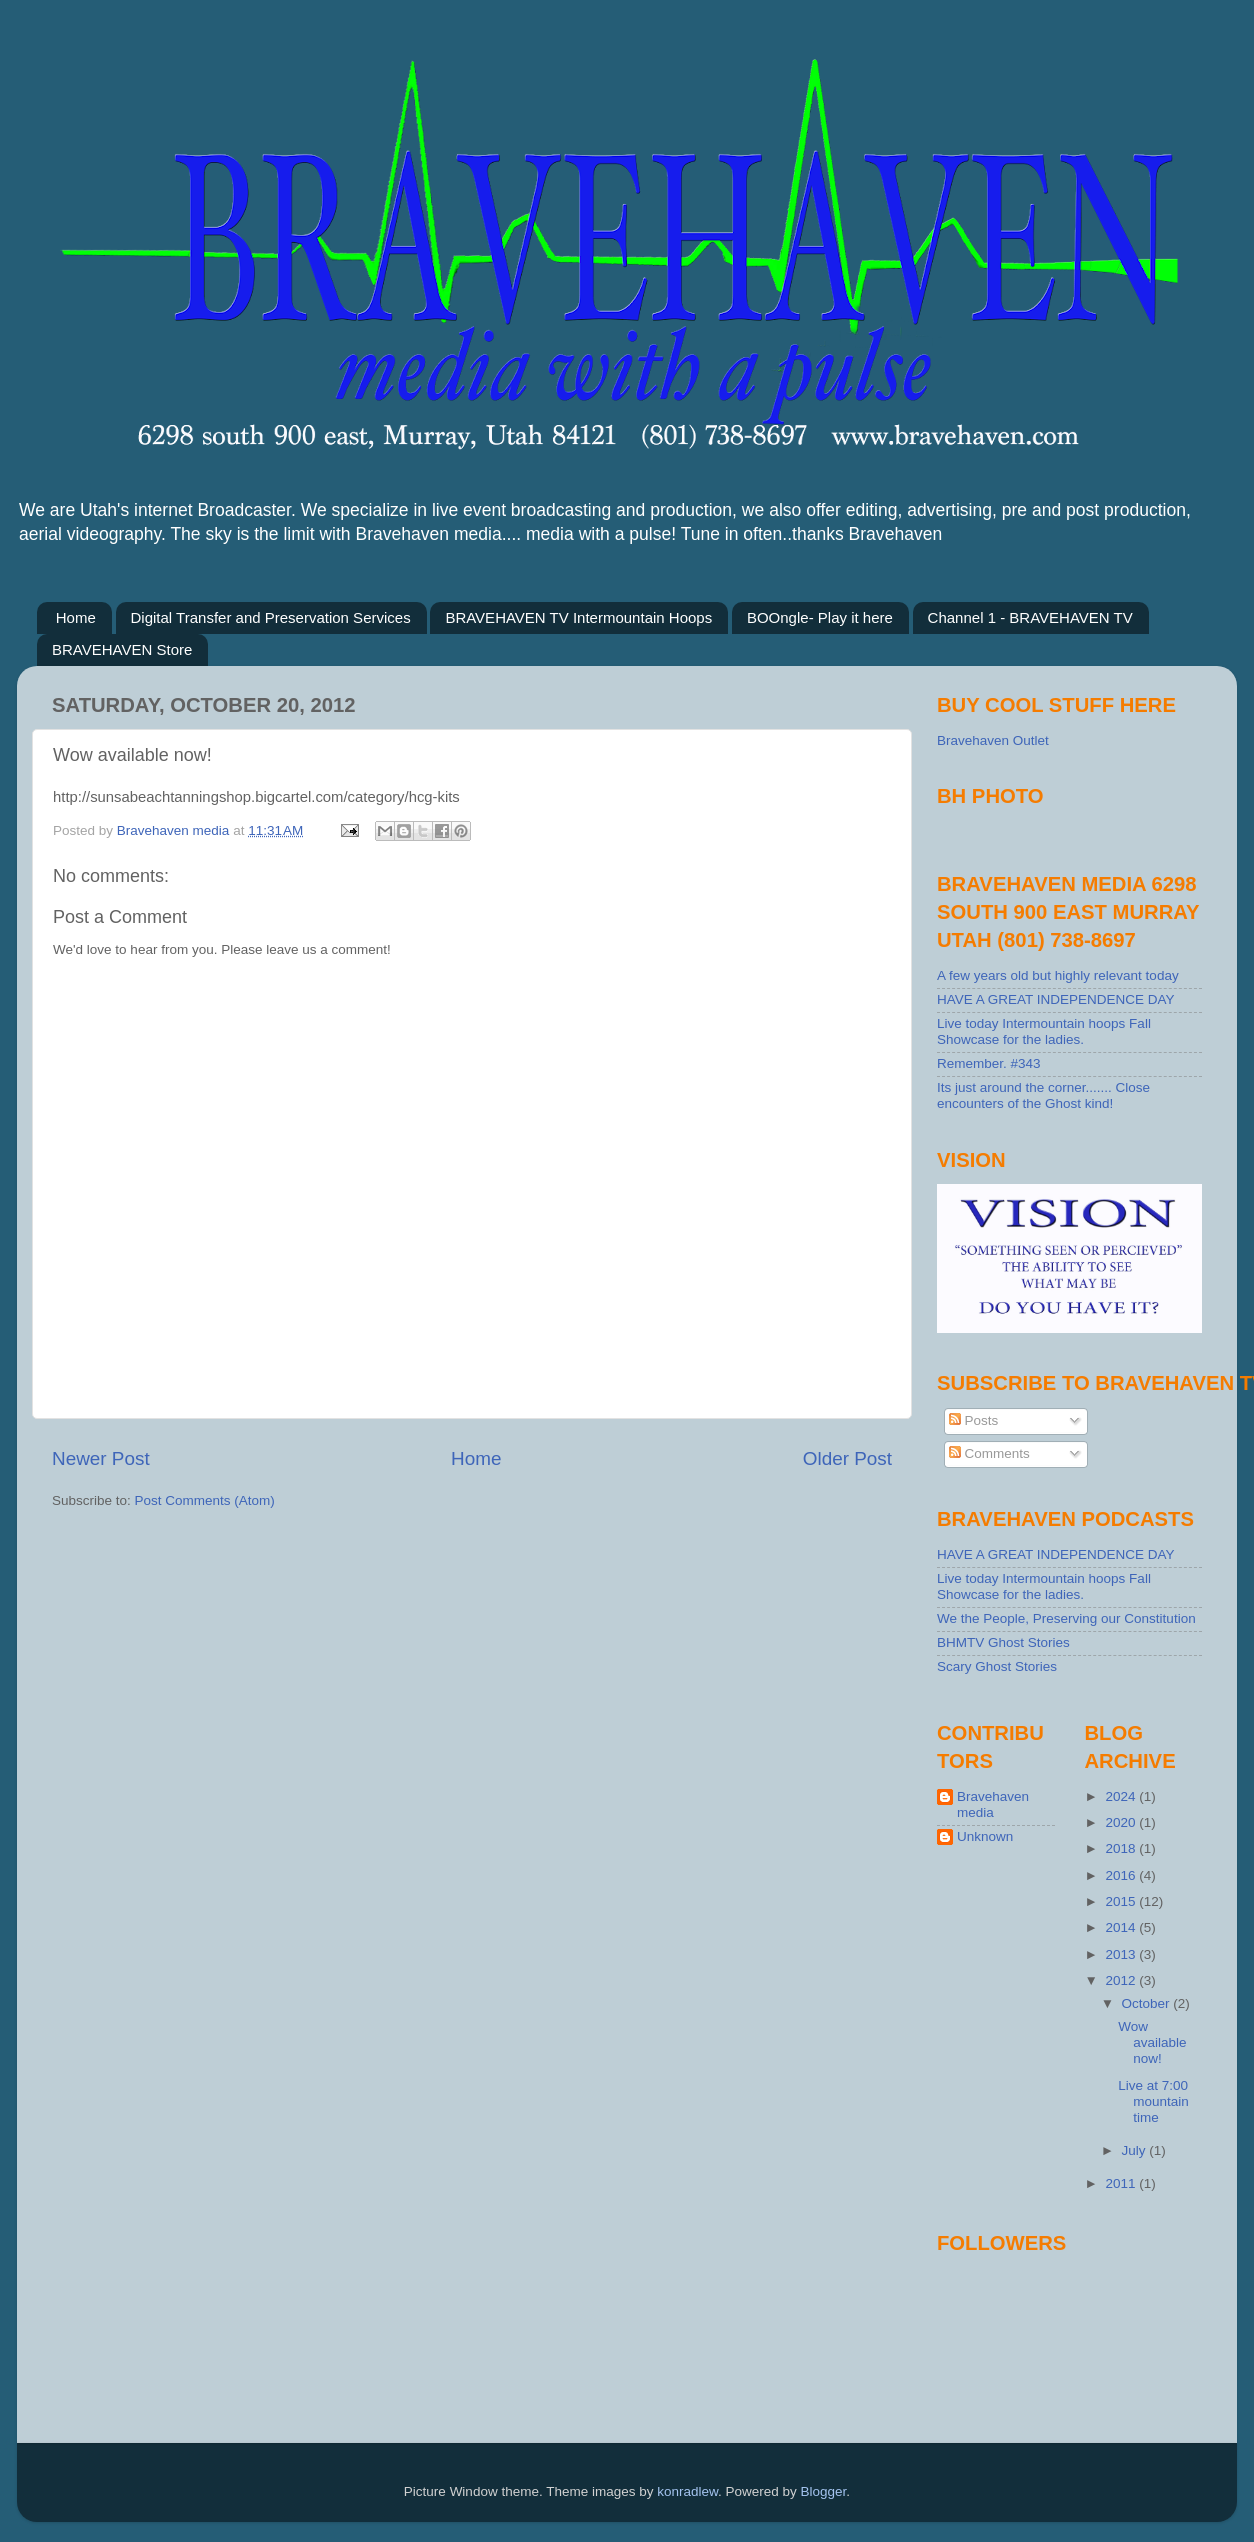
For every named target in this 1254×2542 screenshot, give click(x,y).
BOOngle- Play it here (820, 617)
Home (76, 617)
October (1148, 2003)
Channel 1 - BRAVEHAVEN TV (1030, 617)
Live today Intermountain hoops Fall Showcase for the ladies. (1044, 1031)
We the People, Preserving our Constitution (1066, 1618)
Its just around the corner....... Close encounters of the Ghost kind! (1043, 1095)
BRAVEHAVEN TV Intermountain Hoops (578, 617)
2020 (1122, 1822)
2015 (1122, 1901)
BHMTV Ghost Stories (1003, 1642)
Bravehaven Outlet (993, 740)
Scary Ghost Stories (997, 1666)
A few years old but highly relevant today (1058, 975)
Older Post (847, 1458)
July (1136, 2150)
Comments (989, 1453)
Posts (974, 1420)
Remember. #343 (989, 1063)
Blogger (824, 2491)
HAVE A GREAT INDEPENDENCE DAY (1056, 999)
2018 (1122, 1848)
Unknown (985, 1836)
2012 (1122, 1980)
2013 (1122, 1954)
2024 (1122, 1796)
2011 (1122, 2183)
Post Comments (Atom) (205, 1500)
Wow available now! (1152, 2042)
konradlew (687, 2491)
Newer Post (101, 1458)
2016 (1122, 1875)
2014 (1122, 1927)
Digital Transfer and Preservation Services (271, 617)
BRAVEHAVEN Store (122, 649)
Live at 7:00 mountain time (1153, 2101)
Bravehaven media (993, 1804)
